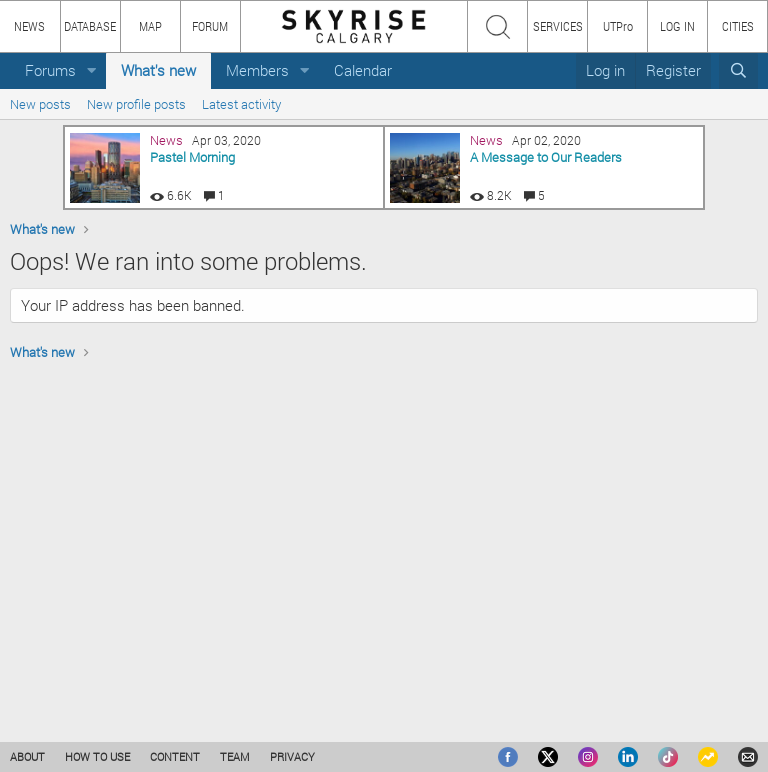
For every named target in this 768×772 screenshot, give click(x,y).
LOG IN (677, 26)
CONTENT (175, 756)
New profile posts (136, 104)
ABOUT (27, 756)
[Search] (738, 70)
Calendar (363, 70)
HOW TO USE (97, 756)
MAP (150, 26)
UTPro (618, 26)
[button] (92, 70)
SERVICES (558, 26)
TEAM (235, 756)
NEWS (29, 26)
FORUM (210, 26)
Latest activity (241, 104)
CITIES (738, 26)
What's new (158, 70)
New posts (40, 104)
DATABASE (90, 26)
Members (257, 70)
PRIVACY (292, 756)
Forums (50, 70)
